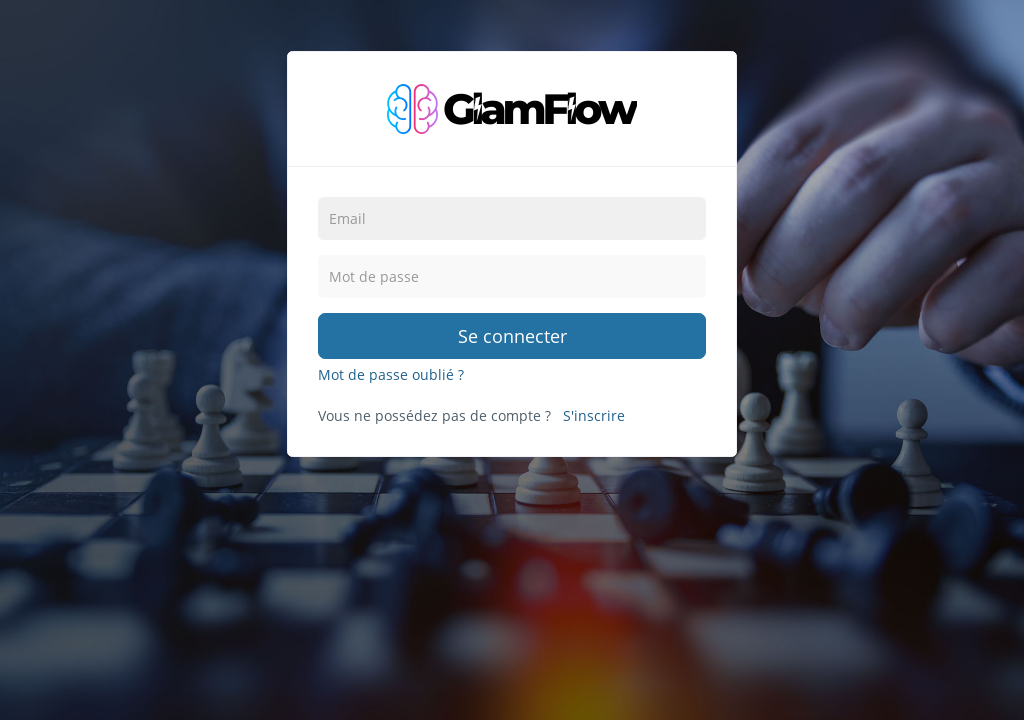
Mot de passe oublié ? (391, 374)
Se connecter (512, 336)
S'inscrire (594, 415)
